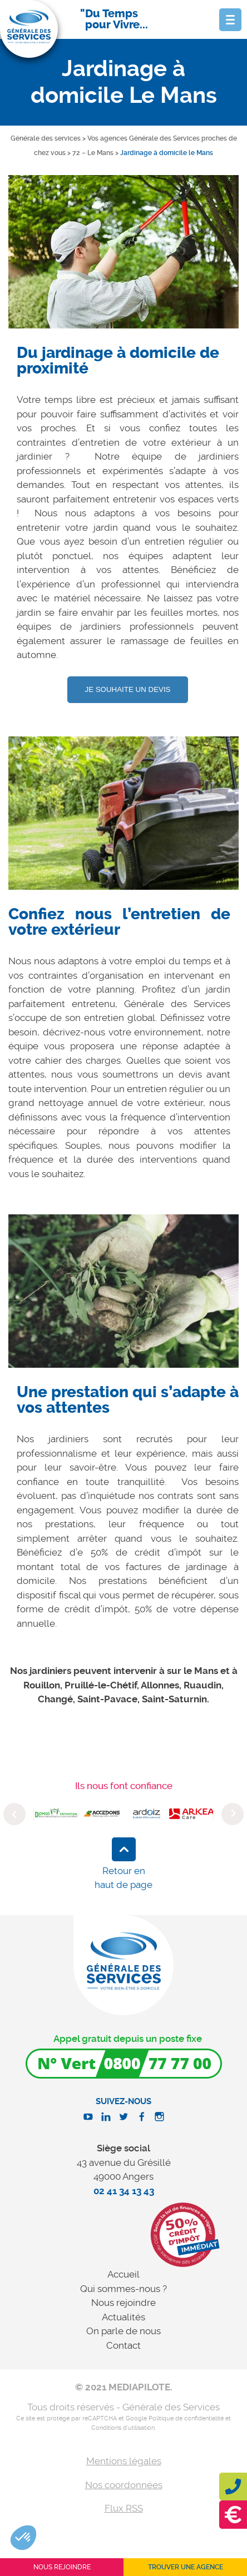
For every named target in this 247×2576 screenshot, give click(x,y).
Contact (123, 2345)
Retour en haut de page (123, 1878)
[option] (123, 260)
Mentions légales (123, 2461)
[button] (23, 2537)
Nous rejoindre (123, 2302)
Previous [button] (14, 1814)
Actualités (123, 2317)
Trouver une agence (185, 2567)
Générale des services (46, 138)
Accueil (123, 2274)
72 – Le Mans (92, 153)
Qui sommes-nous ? (123, 2288)
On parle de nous (123, 2330)
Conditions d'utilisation (123, 2427)
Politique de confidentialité (186, 2418)
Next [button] (232, 1814)
